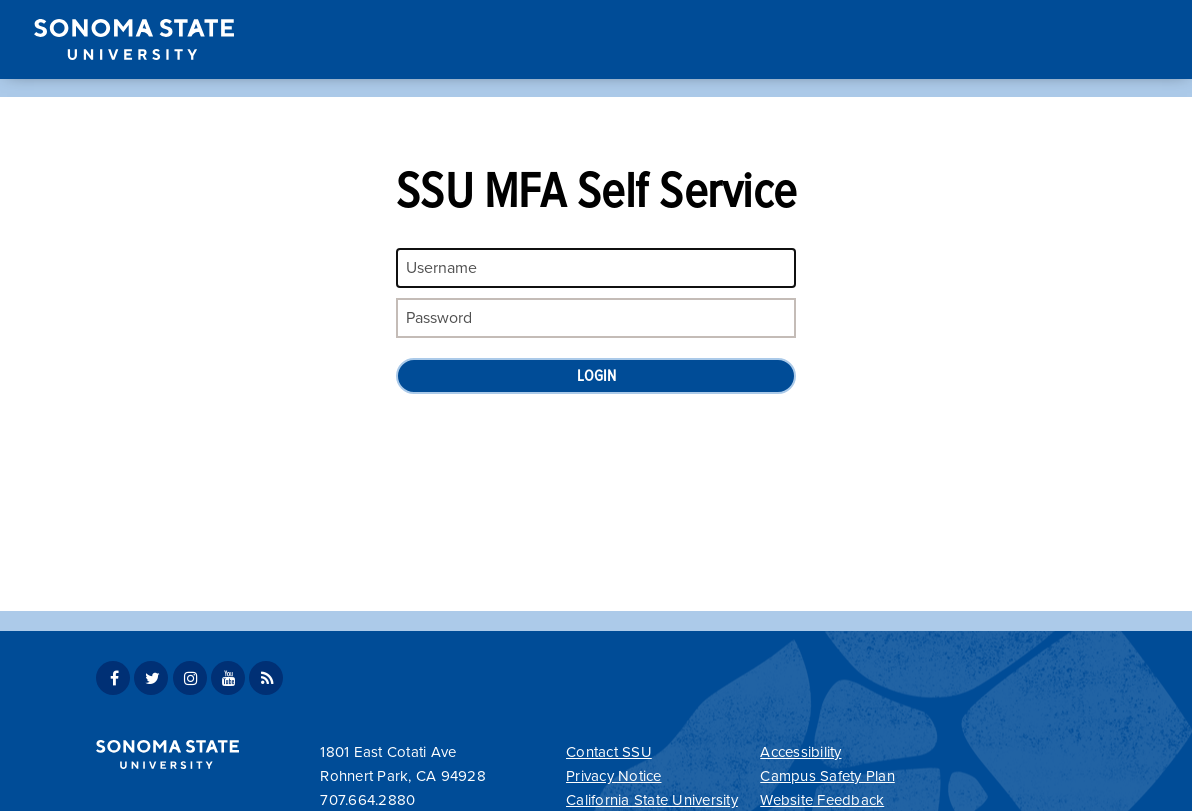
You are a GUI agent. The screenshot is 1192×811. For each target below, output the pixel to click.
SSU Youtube (228, 678)
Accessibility (800, 752)
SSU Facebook (113, 678)
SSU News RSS (266, 678)
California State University (652, 800)
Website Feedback (822, 800)
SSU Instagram (190, 678)
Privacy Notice (614, 776)
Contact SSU (609, 752)
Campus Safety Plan (827, 776)
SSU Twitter (151, 678)
